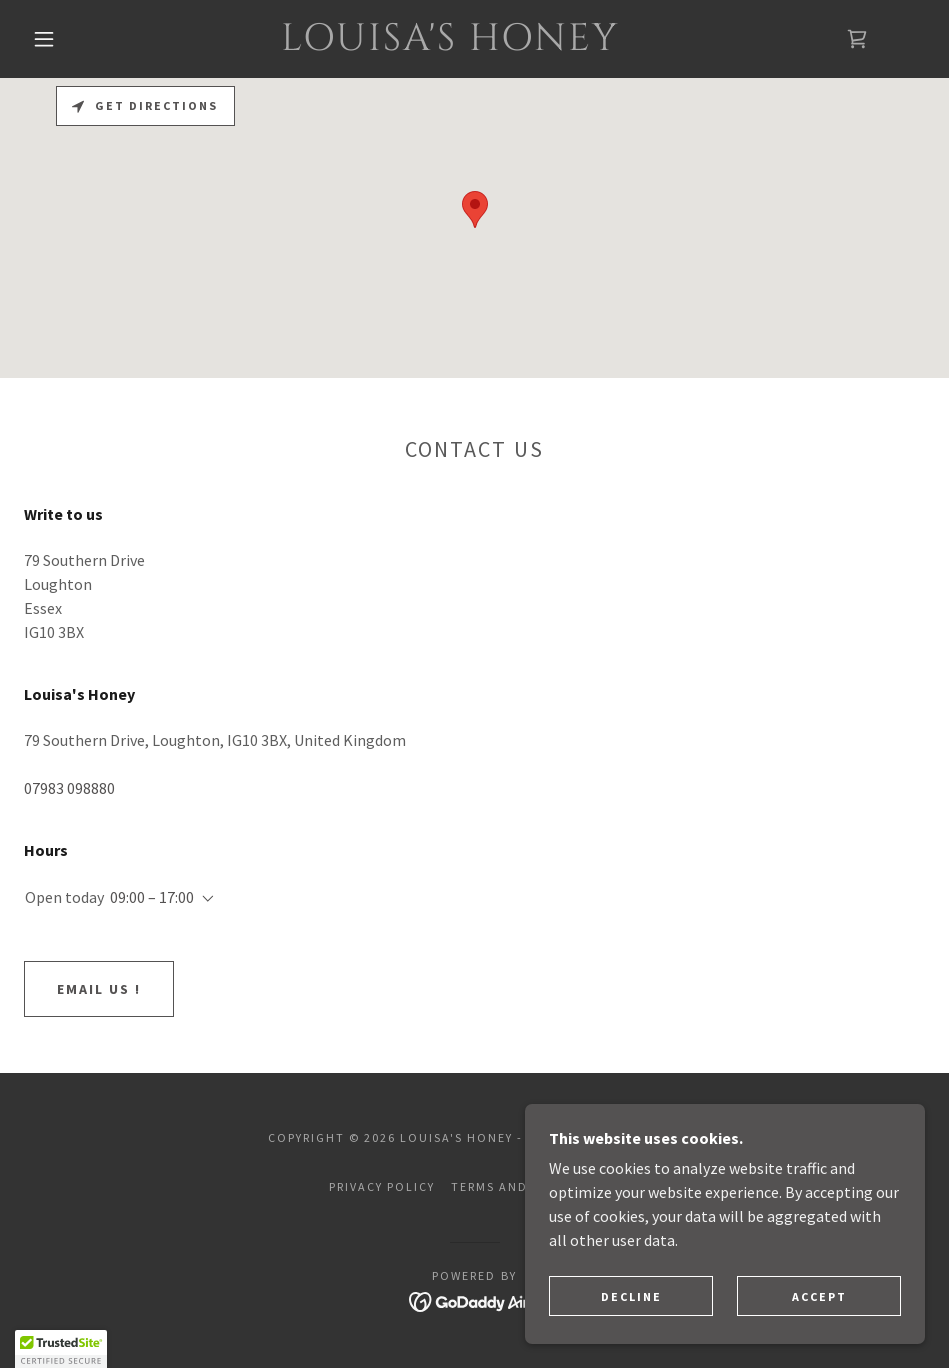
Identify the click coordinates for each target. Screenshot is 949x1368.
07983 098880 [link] (69, 788)
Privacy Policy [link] (382, 1186)
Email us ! (99, 989)
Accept (819, 1296)
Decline (631, 1296)
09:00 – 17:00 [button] (152, 897)
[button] (45, 39)
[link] (450, 44)
